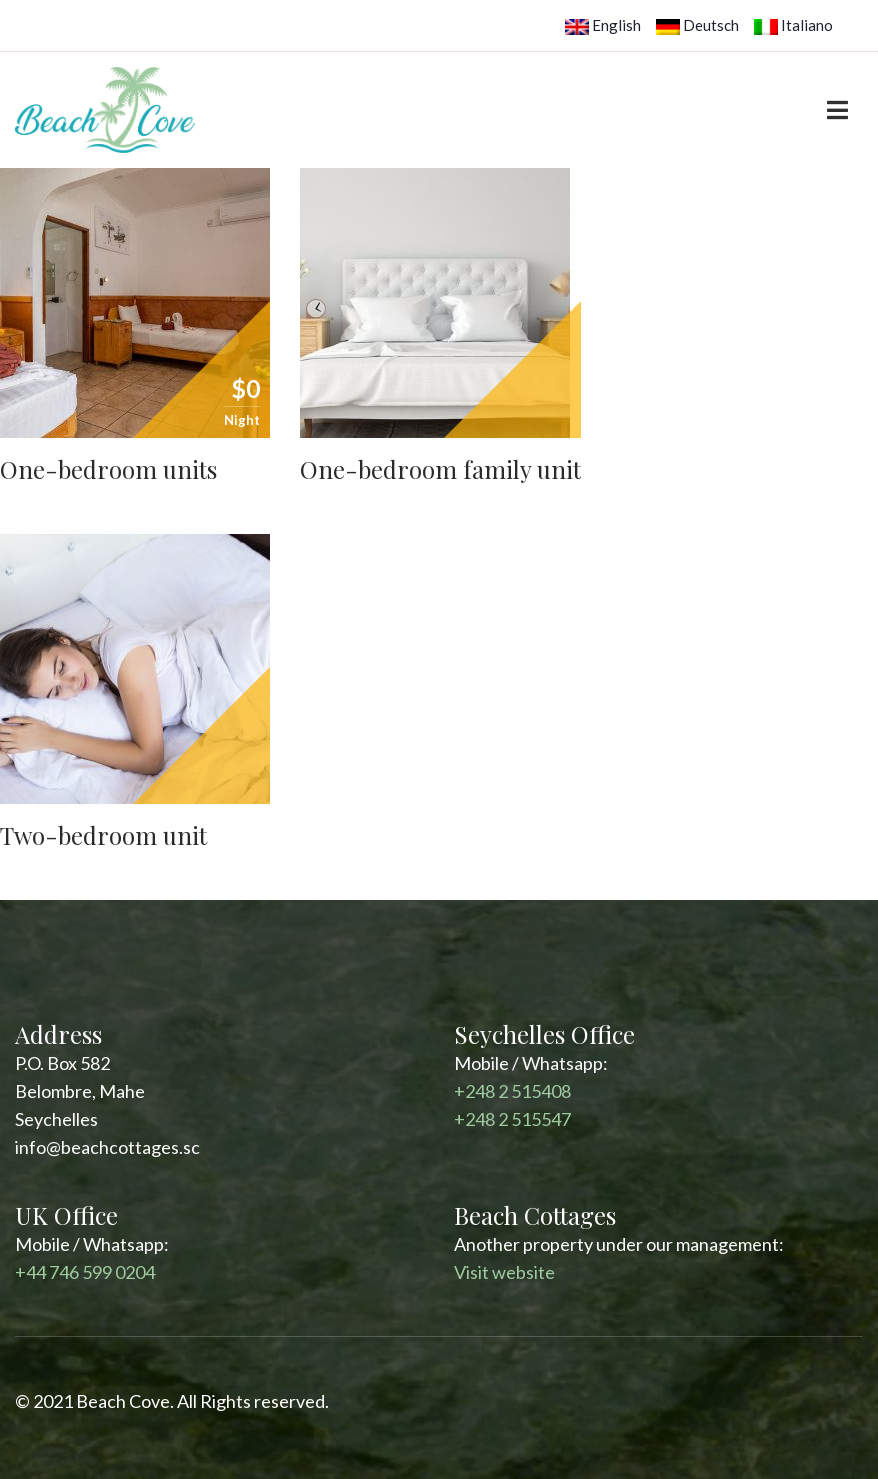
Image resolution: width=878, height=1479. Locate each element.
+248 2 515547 (512, 1119)
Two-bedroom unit (103, 835)
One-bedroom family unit (440, 469)
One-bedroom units (108, 469)
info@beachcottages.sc (107, 1147)
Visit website (504, 1272)
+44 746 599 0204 (85, 1272)
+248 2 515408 (512, 1091)
